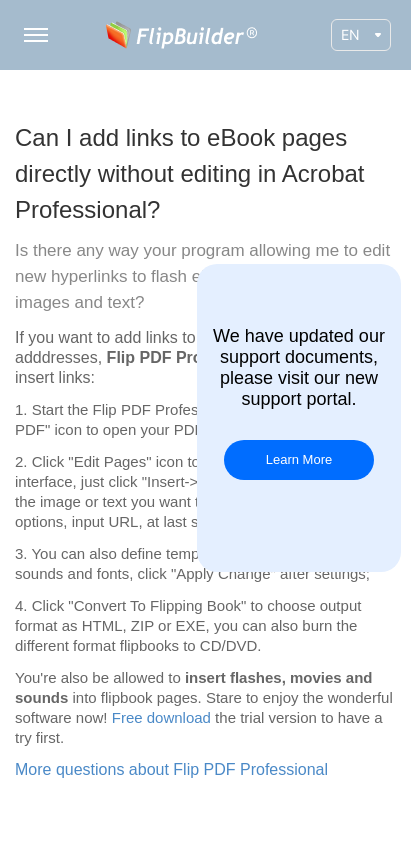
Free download (161, 717)
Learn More (299, 459)
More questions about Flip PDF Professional (171, 769)
